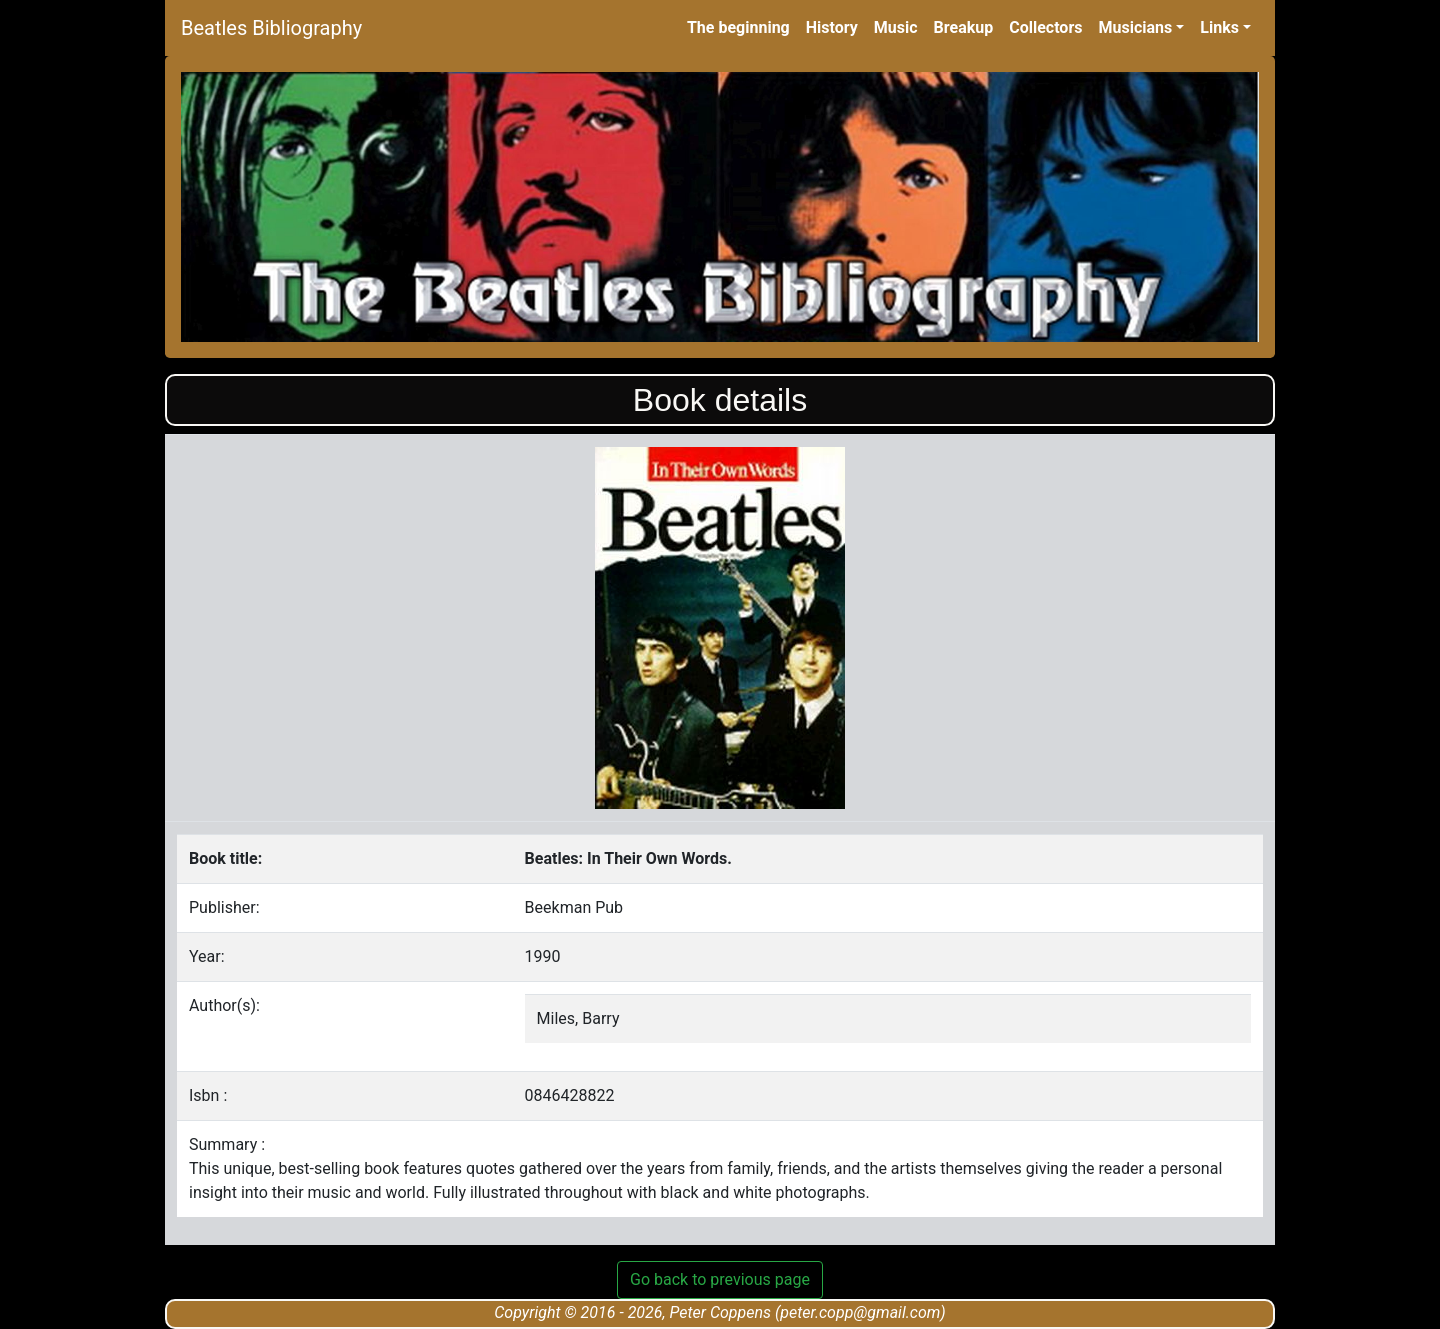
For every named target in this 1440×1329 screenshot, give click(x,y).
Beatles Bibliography (271, 28)
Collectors (1045, 27)
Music (896, 27)
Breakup (964, 27)
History (832, 27)
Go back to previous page (720, 1279)
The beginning (738, 27)
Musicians (1135, 27)
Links (1219, 27)
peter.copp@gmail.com (860, 1312)
